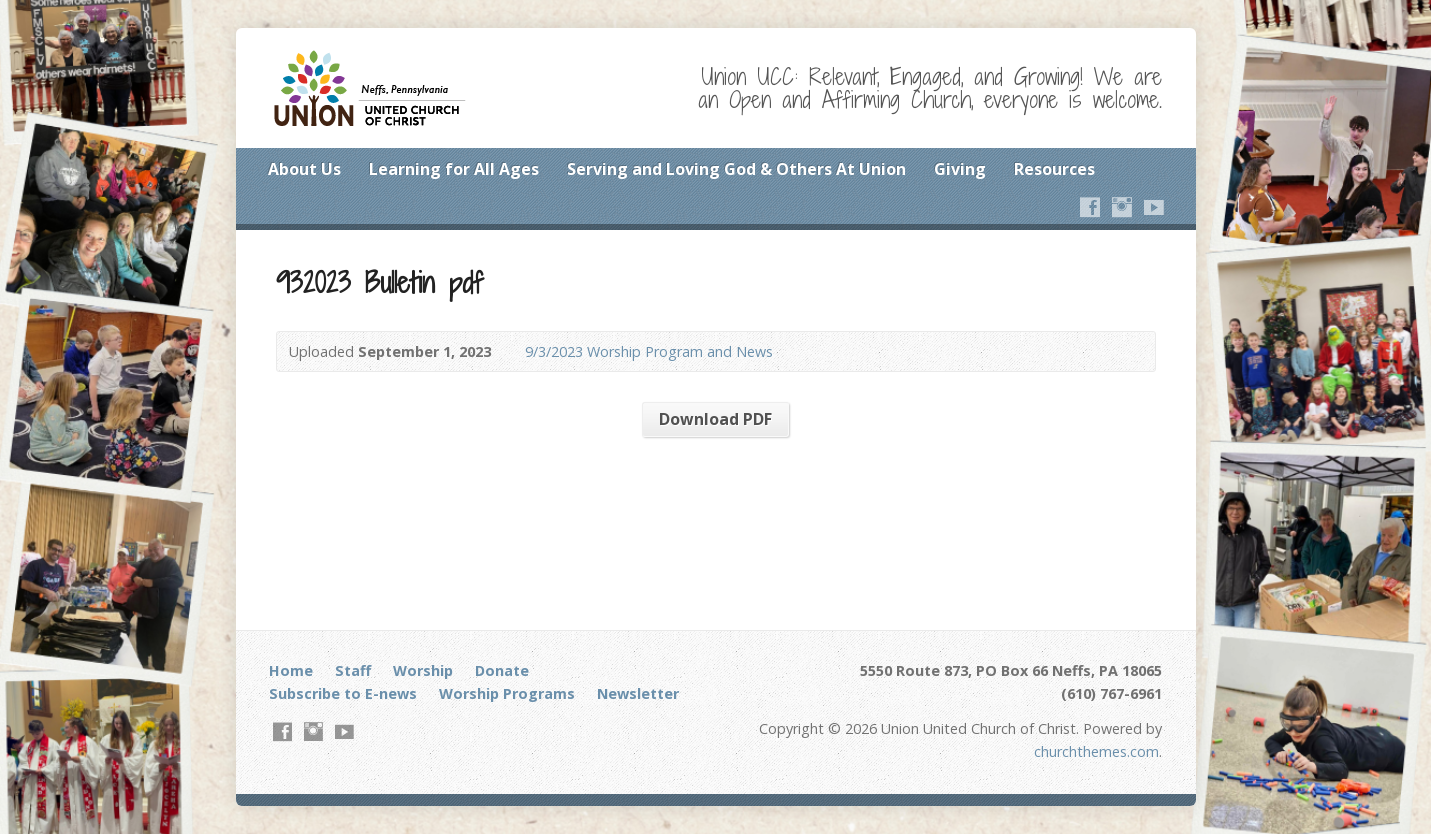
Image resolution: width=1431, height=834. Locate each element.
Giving (960, 169)
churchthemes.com (1096, 751)
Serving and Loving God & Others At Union (736, 169)
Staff (353, 670)
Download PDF (715, 419)
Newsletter (638, 693)
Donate (502, 670)
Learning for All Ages (454, 169)
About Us (304, 169)
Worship (423, 670)
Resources (1054, 169)
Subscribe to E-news (343, 693)
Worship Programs (507, 693)
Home (291, 670)
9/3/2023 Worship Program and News (649, 351)
